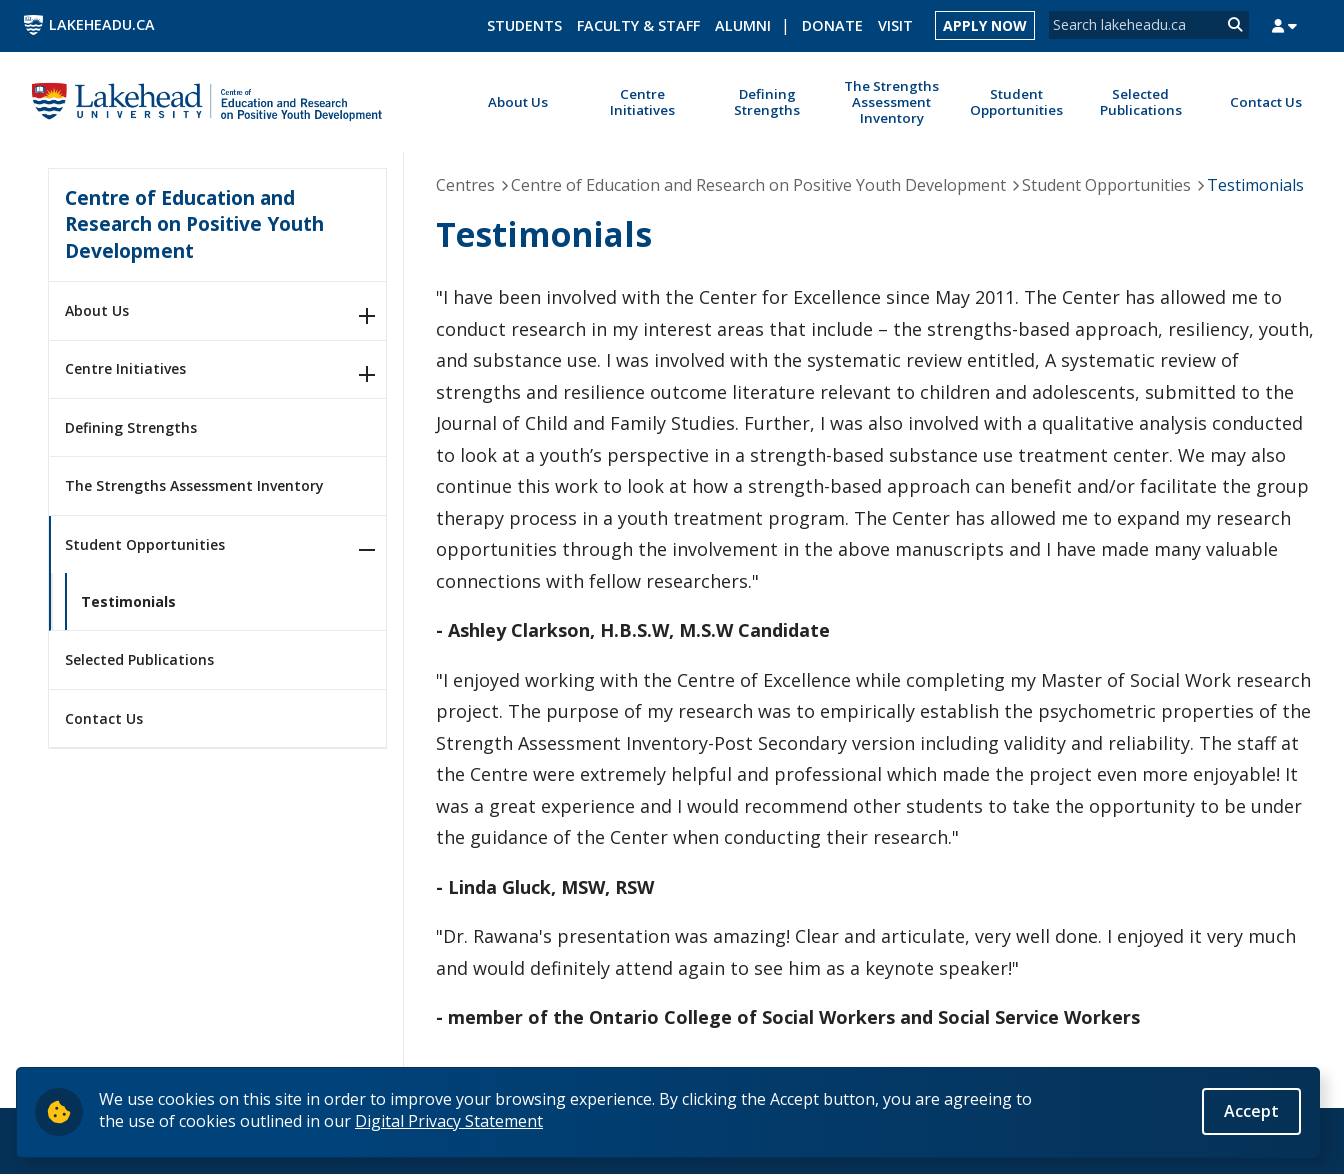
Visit (895, 25)
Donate (832, 25)
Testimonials (128, 601)
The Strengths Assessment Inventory (194, 485)
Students (524, 25)
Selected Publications (139, 659)
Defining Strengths (131, 427)
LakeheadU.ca (102, 24)
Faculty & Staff (638, 25)
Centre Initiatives (125, 368)
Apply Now (985, 25)
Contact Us (104, 718)
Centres (465, 185)
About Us (97, 310)
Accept (1251, 1111)
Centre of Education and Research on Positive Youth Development (194, 224)
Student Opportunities (145, 544)
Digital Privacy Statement (449, 1121)
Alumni (743, 25)
